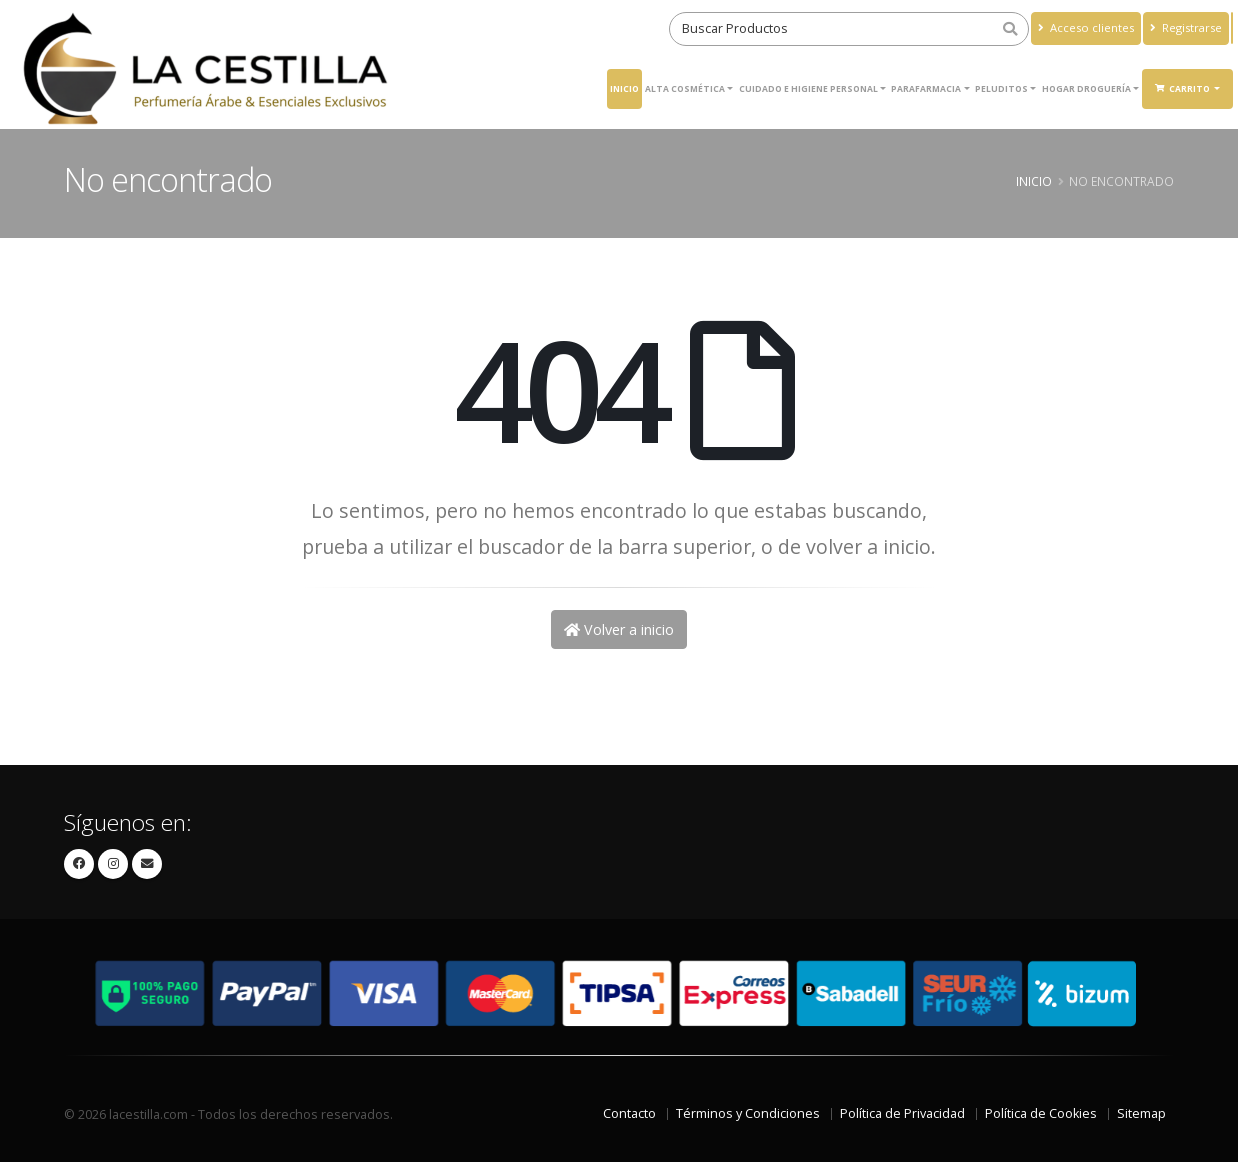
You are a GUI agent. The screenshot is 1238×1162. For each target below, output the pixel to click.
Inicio (624, 88)
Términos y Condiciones (748, 1113)
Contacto (629, 1113)
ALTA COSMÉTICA (685, 88)
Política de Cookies (1041, 1113)
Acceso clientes (1086, 27)
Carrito (1183, 88)
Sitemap (1141, 1113)
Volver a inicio (619, 629)
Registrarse (1186, 27)
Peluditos (1001, 88)
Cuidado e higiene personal (808, 88)
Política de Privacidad (902, 1113)
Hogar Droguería (1086, 88)
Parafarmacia (926, 88)
